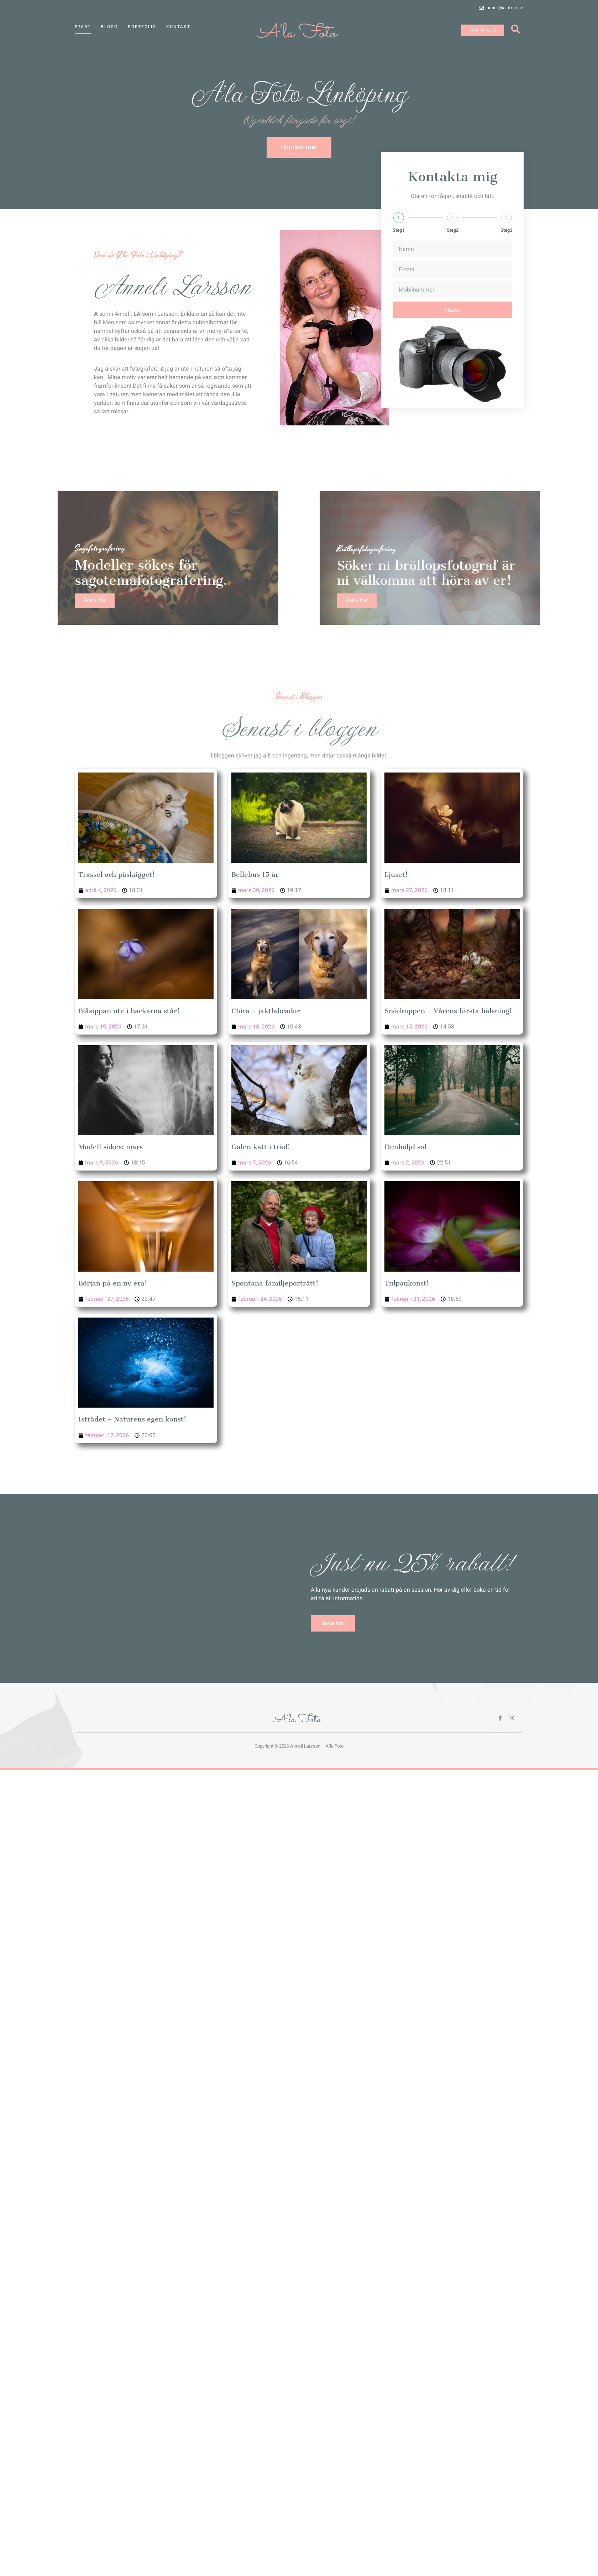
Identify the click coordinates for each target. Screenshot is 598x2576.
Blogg (109, 26)
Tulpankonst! (406, 1283)
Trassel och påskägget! (116, 874)
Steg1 (398, 244)
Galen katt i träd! (260, 1147)
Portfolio (142, 26)
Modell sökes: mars (110, 1147)
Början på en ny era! (112, 1283)
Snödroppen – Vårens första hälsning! (448, 1011)
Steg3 (506, 244)
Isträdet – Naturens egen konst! (132, 1419)
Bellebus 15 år (255, 874)
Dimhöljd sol (405, 1147)
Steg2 (452, 244)
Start (83, 26)
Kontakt (178, 26)
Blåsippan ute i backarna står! (128, 1011)
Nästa (452, 324)
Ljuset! (396, 874)
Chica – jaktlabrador (265, 1011)
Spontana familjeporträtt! (274, 1283)
